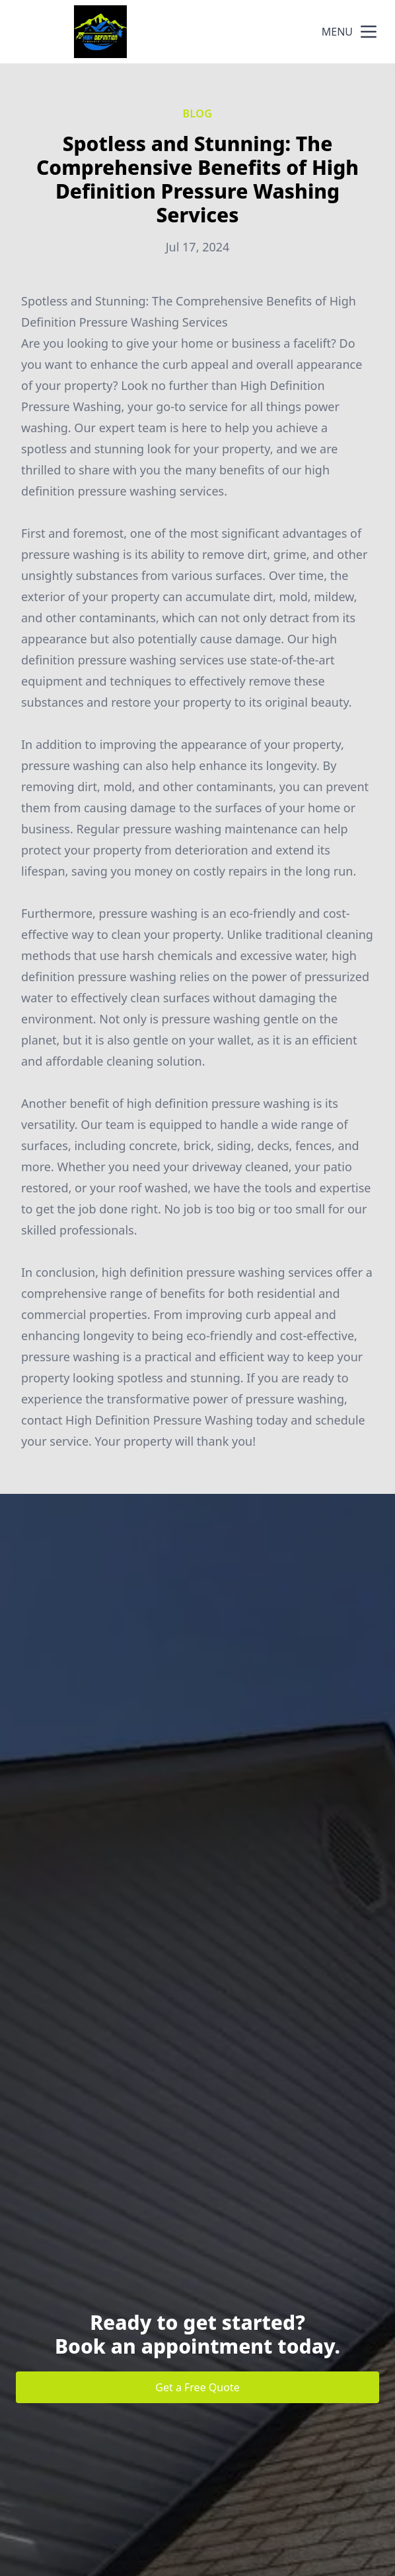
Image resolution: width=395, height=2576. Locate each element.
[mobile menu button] (368, 32)
